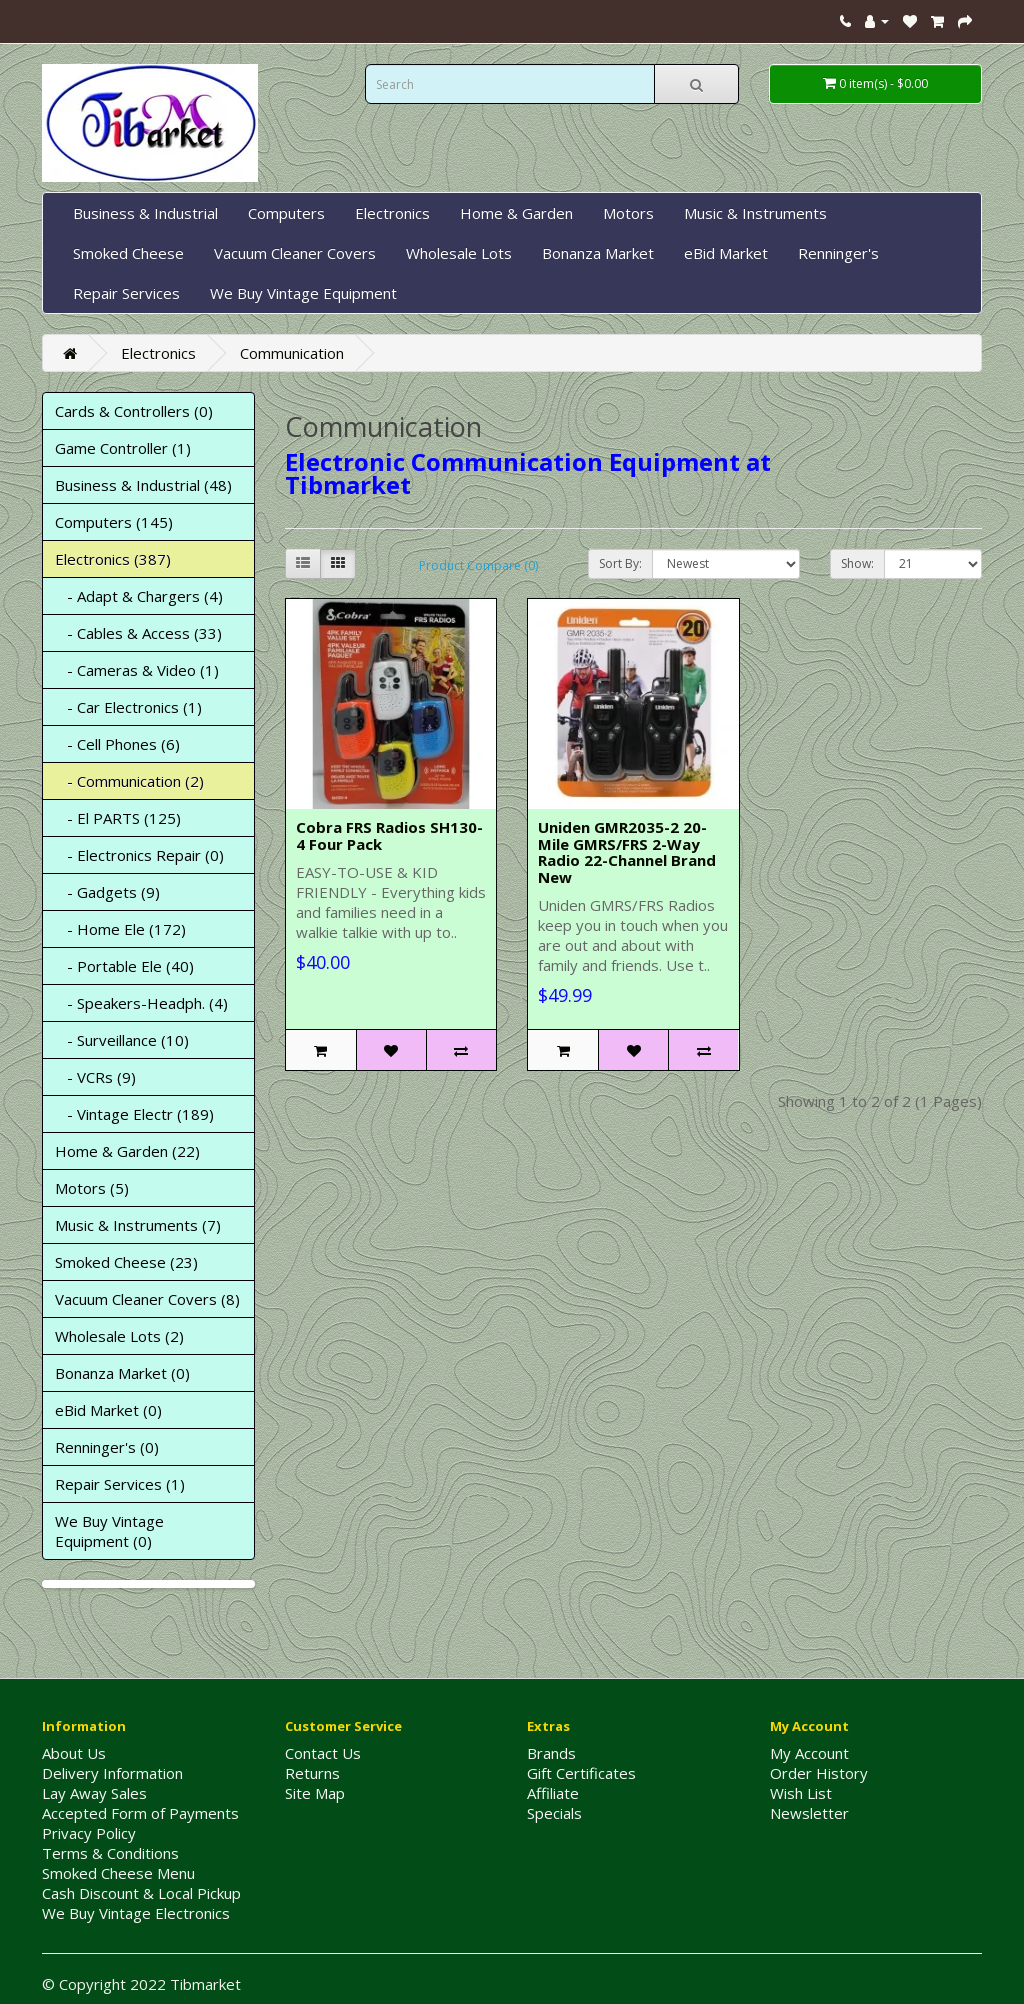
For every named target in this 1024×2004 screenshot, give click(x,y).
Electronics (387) (113, 559)
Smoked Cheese (128, 253)
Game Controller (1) (123, 448)
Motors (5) (92, 1188)
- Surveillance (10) (122, 1040)
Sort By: (620, 563)
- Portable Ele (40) (124, 966)
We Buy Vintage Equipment (303, 293)
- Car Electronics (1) (128, 707)
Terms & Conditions (110, 1853)
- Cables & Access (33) (138, 633)
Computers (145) (114, 522)
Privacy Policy (89, 1833)
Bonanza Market (598, 253)
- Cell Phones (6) (117, 744)
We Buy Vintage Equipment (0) (109, 1531)
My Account (809, 1753)
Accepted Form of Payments (140, 1813)
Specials (554, 1813)
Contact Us (323, 1753)
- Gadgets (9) (107, 892)
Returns (312, 1773)
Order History (819, 1773)
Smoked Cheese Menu (118, 1873)
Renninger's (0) (107, 1447)
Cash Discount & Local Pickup (141, 1893)
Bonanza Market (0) (122, 1373)
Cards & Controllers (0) (134, 411)
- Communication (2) (129, 781)
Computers (286, 213)
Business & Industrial (145, 213)
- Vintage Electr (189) (134, 1114)
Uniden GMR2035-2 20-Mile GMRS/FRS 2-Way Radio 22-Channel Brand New (627, 852)
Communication (292, 353)
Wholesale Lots (459, 253)
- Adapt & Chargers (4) (139, 596)
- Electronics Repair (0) (139, 855)
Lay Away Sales (94, 1793)
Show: (857, 563)
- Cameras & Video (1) (137, 670)
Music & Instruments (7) (138, 1225)
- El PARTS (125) (118, 818)
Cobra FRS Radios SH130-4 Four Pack (389, 835)
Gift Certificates (581, 1773)
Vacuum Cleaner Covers (295, 253)
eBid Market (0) (108, 1410)
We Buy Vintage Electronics (136, 1913)
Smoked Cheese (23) (126, 1262)
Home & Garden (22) (127, 1151)
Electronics (392, 213)
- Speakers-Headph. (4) (141, 1003)
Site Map (315, 1793)
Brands (551, 1753)
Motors (628, 213)
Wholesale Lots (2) (119, 1336)
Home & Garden (516, 213)
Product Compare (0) (478, 565)
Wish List (801, 1793)
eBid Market (726, 253)
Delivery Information (112, 1773)
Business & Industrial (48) (143, 485)
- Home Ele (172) (120, 929)
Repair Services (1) (120, 1484)
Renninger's (838, 253)
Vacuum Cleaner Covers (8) (147, 1299)
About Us (74, 1753)
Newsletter (809, 1813)
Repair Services (126, 293)
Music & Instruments (755, 213)
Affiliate (553, 1793)
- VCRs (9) (95, 1077)
